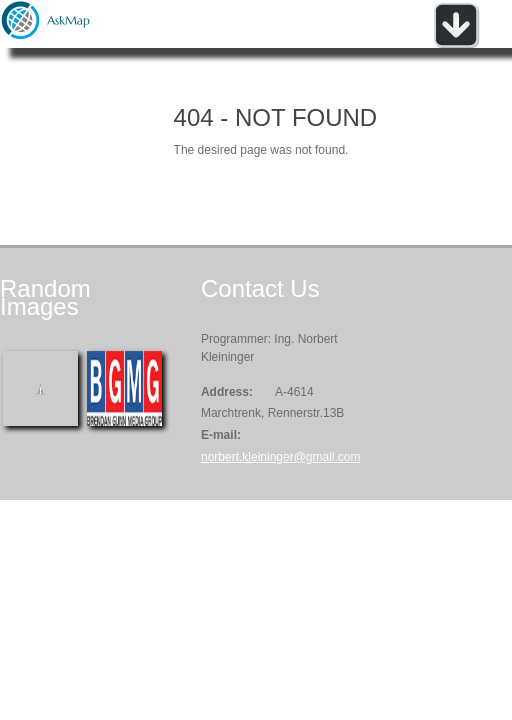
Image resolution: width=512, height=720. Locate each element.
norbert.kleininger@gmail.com (281, 457)
